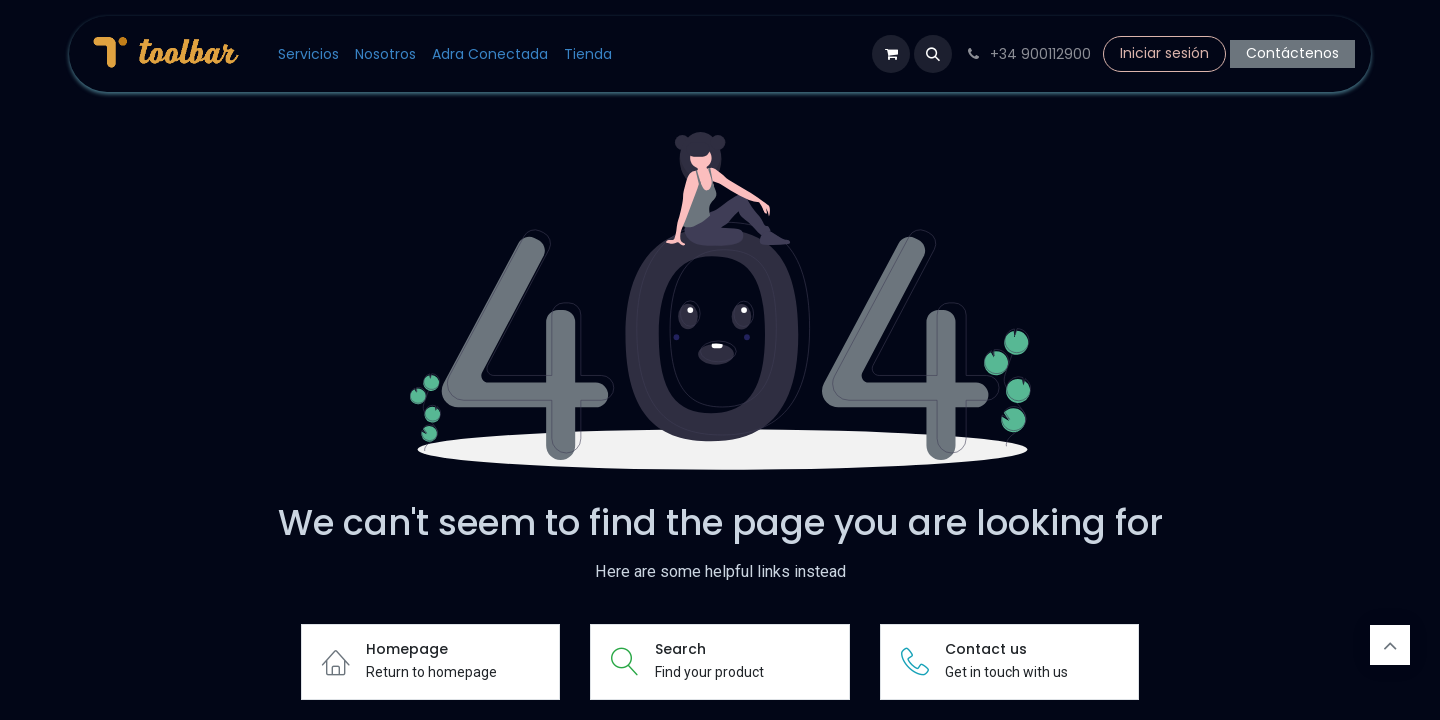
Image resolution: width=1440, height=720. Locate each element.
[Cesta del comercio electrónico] (891, 54)
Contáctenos (1292, 53)
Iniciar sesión (1164, 53)
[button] (933, 54)
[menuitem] (308, 54)
